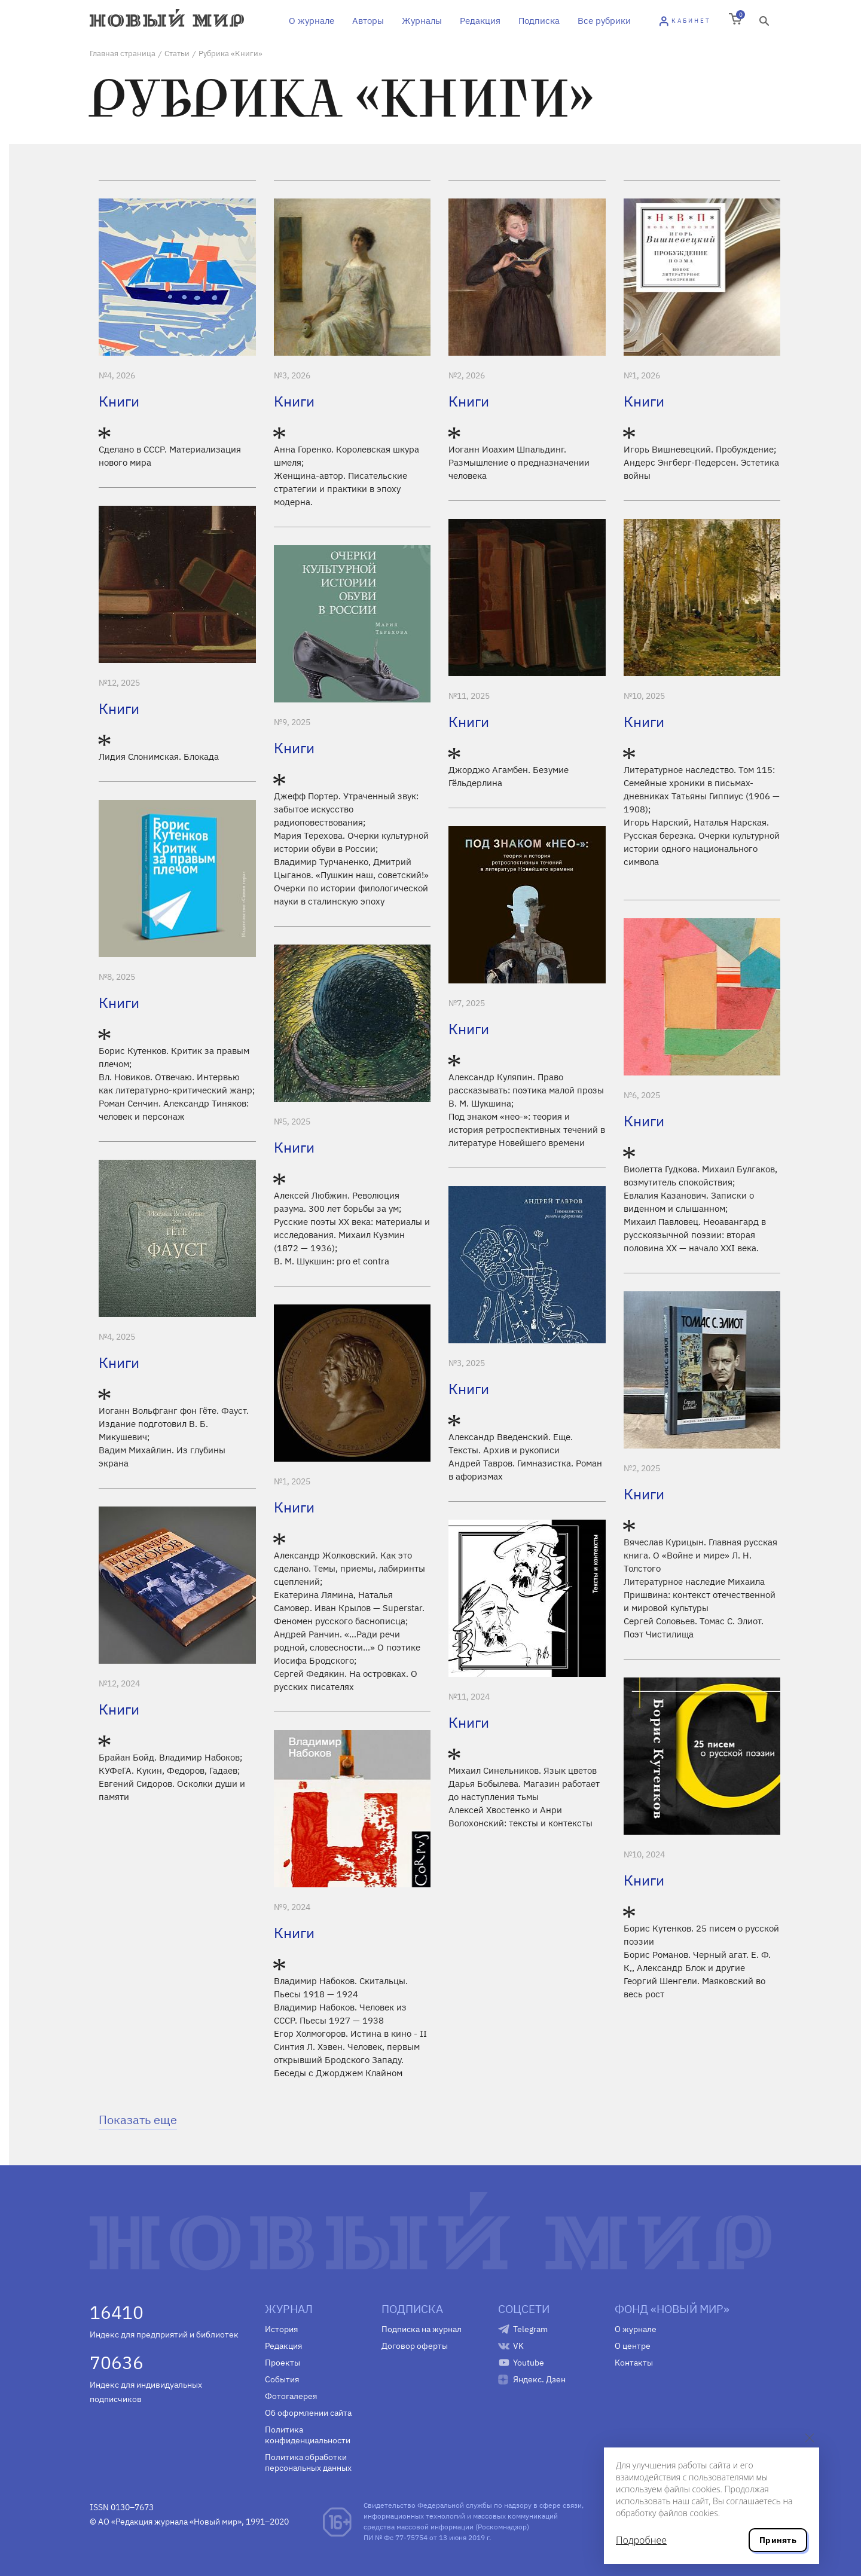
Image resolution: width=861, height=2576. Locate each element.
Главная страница (122, 53)
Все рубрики (604, 20)
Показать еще (138, 2119)
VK (518, 2345)
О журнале (311, 20)
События (282, 2379)
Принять (777, 2540)
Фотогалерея (291, 2396)
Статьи (177, 53)
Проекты (282, 2362)
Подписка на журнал (421, 2329)
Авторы (368, 20)
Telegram (530, 2329)
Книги (119, 401)
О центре (633, 2345)
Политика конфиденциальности (307, 2435)
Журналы (422, 20)
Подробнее (641, 2540)
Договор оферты (414, 2345)
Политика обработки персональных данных (308, 2462)
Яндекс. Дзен (539, 2379)
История (281, 2329)
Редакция (480, 20)
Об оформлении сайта (308, 2412)
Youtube (528, 2362)
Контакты (634, 2362)
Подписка (539, 20)
